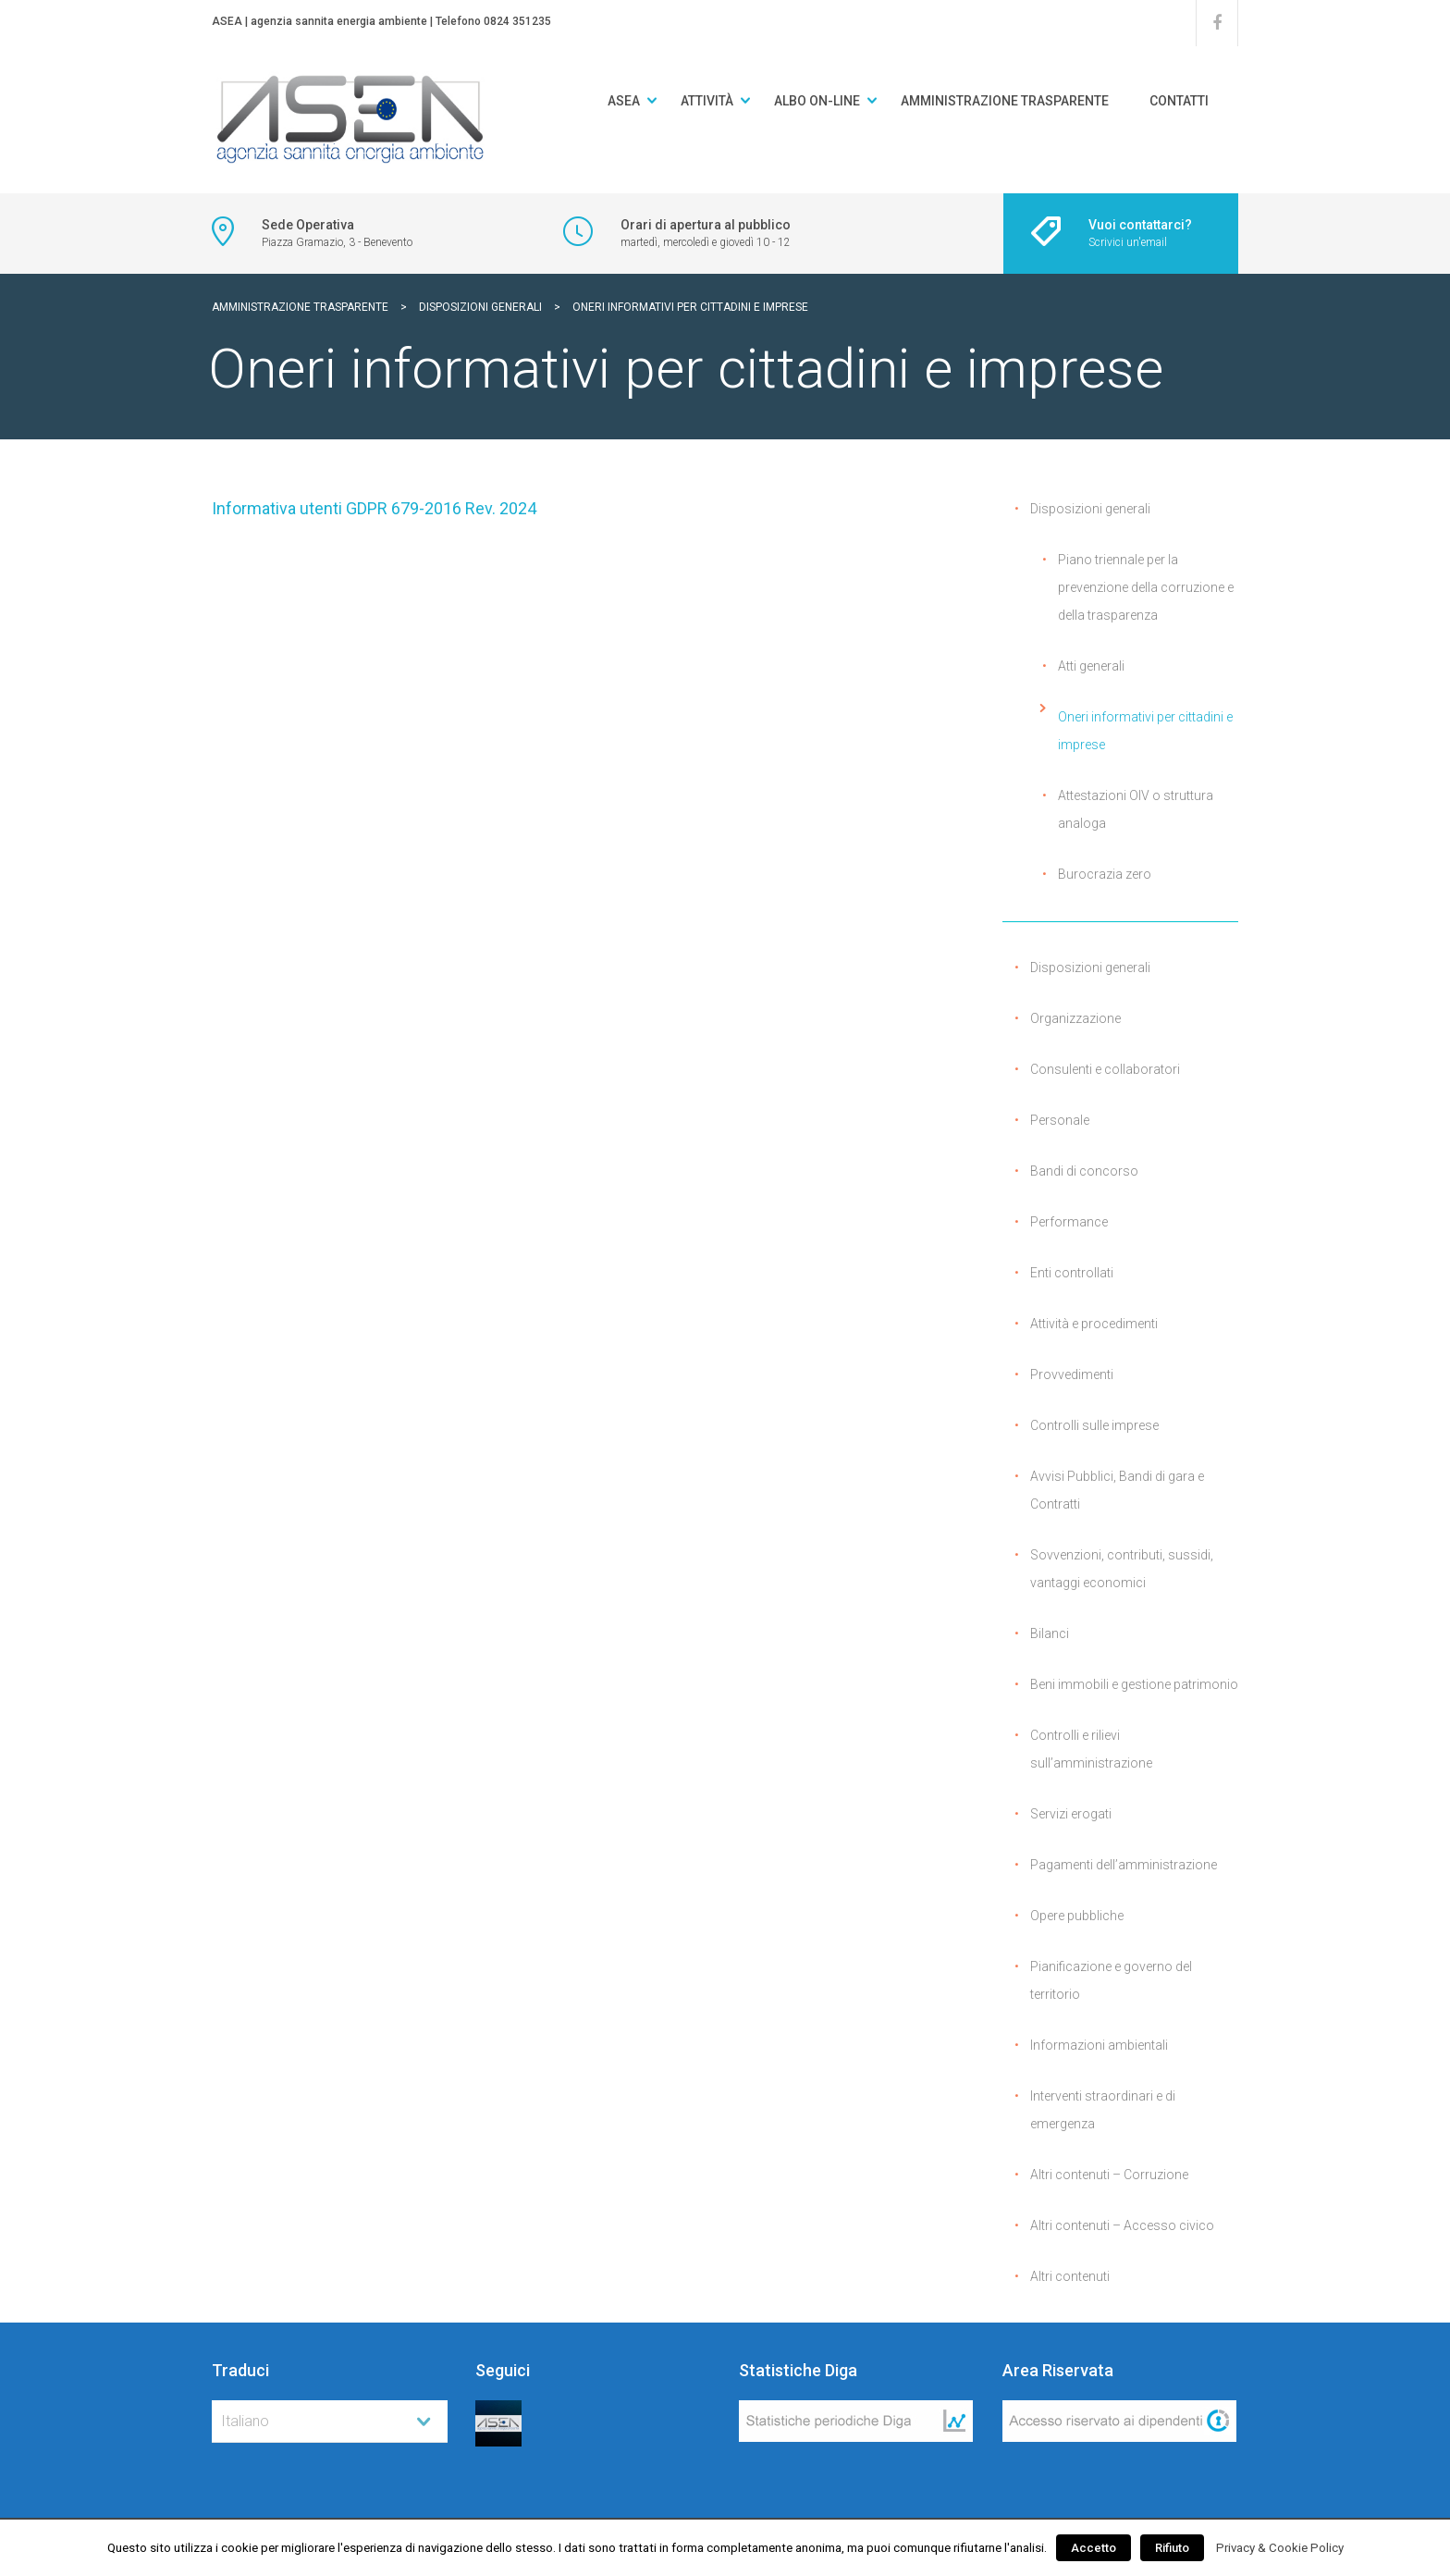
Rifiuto (1172, 2548)
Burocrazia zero (1104, 874)
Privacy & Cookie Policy (1280, 2548)
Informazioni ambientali (1099, 2045)
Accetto (1093, 2548)
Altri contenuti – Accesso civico (1122, 2225)
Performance (1069, 1221)
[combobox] (330, 2421)
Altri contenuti (1070, 2276)
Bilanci (1049, 1633)
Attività (707, 100)
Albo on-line (817, 100)
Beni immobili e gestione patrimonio (1134, 1684)
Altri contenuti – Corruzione (1109, 2174)
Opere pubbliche (1077, 1915)
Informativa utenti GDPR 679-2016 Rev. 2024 (374, 508)
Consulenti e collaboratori (1105, 1069)
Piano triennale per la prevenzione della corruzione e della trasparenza (1146, 587)
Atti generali (1091, 666)
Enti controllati (1071, 1272)
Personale (1059, 1120)
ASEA (624, 100)
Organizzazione (1075, 1018)
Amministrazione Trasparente (1005, 100)
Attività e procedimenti (1094, 1323)
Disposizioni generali (1090, 508)
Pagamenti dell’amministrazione (1123, 1864)
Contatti (1179, 100)
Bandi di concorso (1084, 1171)
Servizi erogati (1071, 1813)
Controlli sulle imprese (1094, 1425)
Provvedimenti (1071, 1374)
